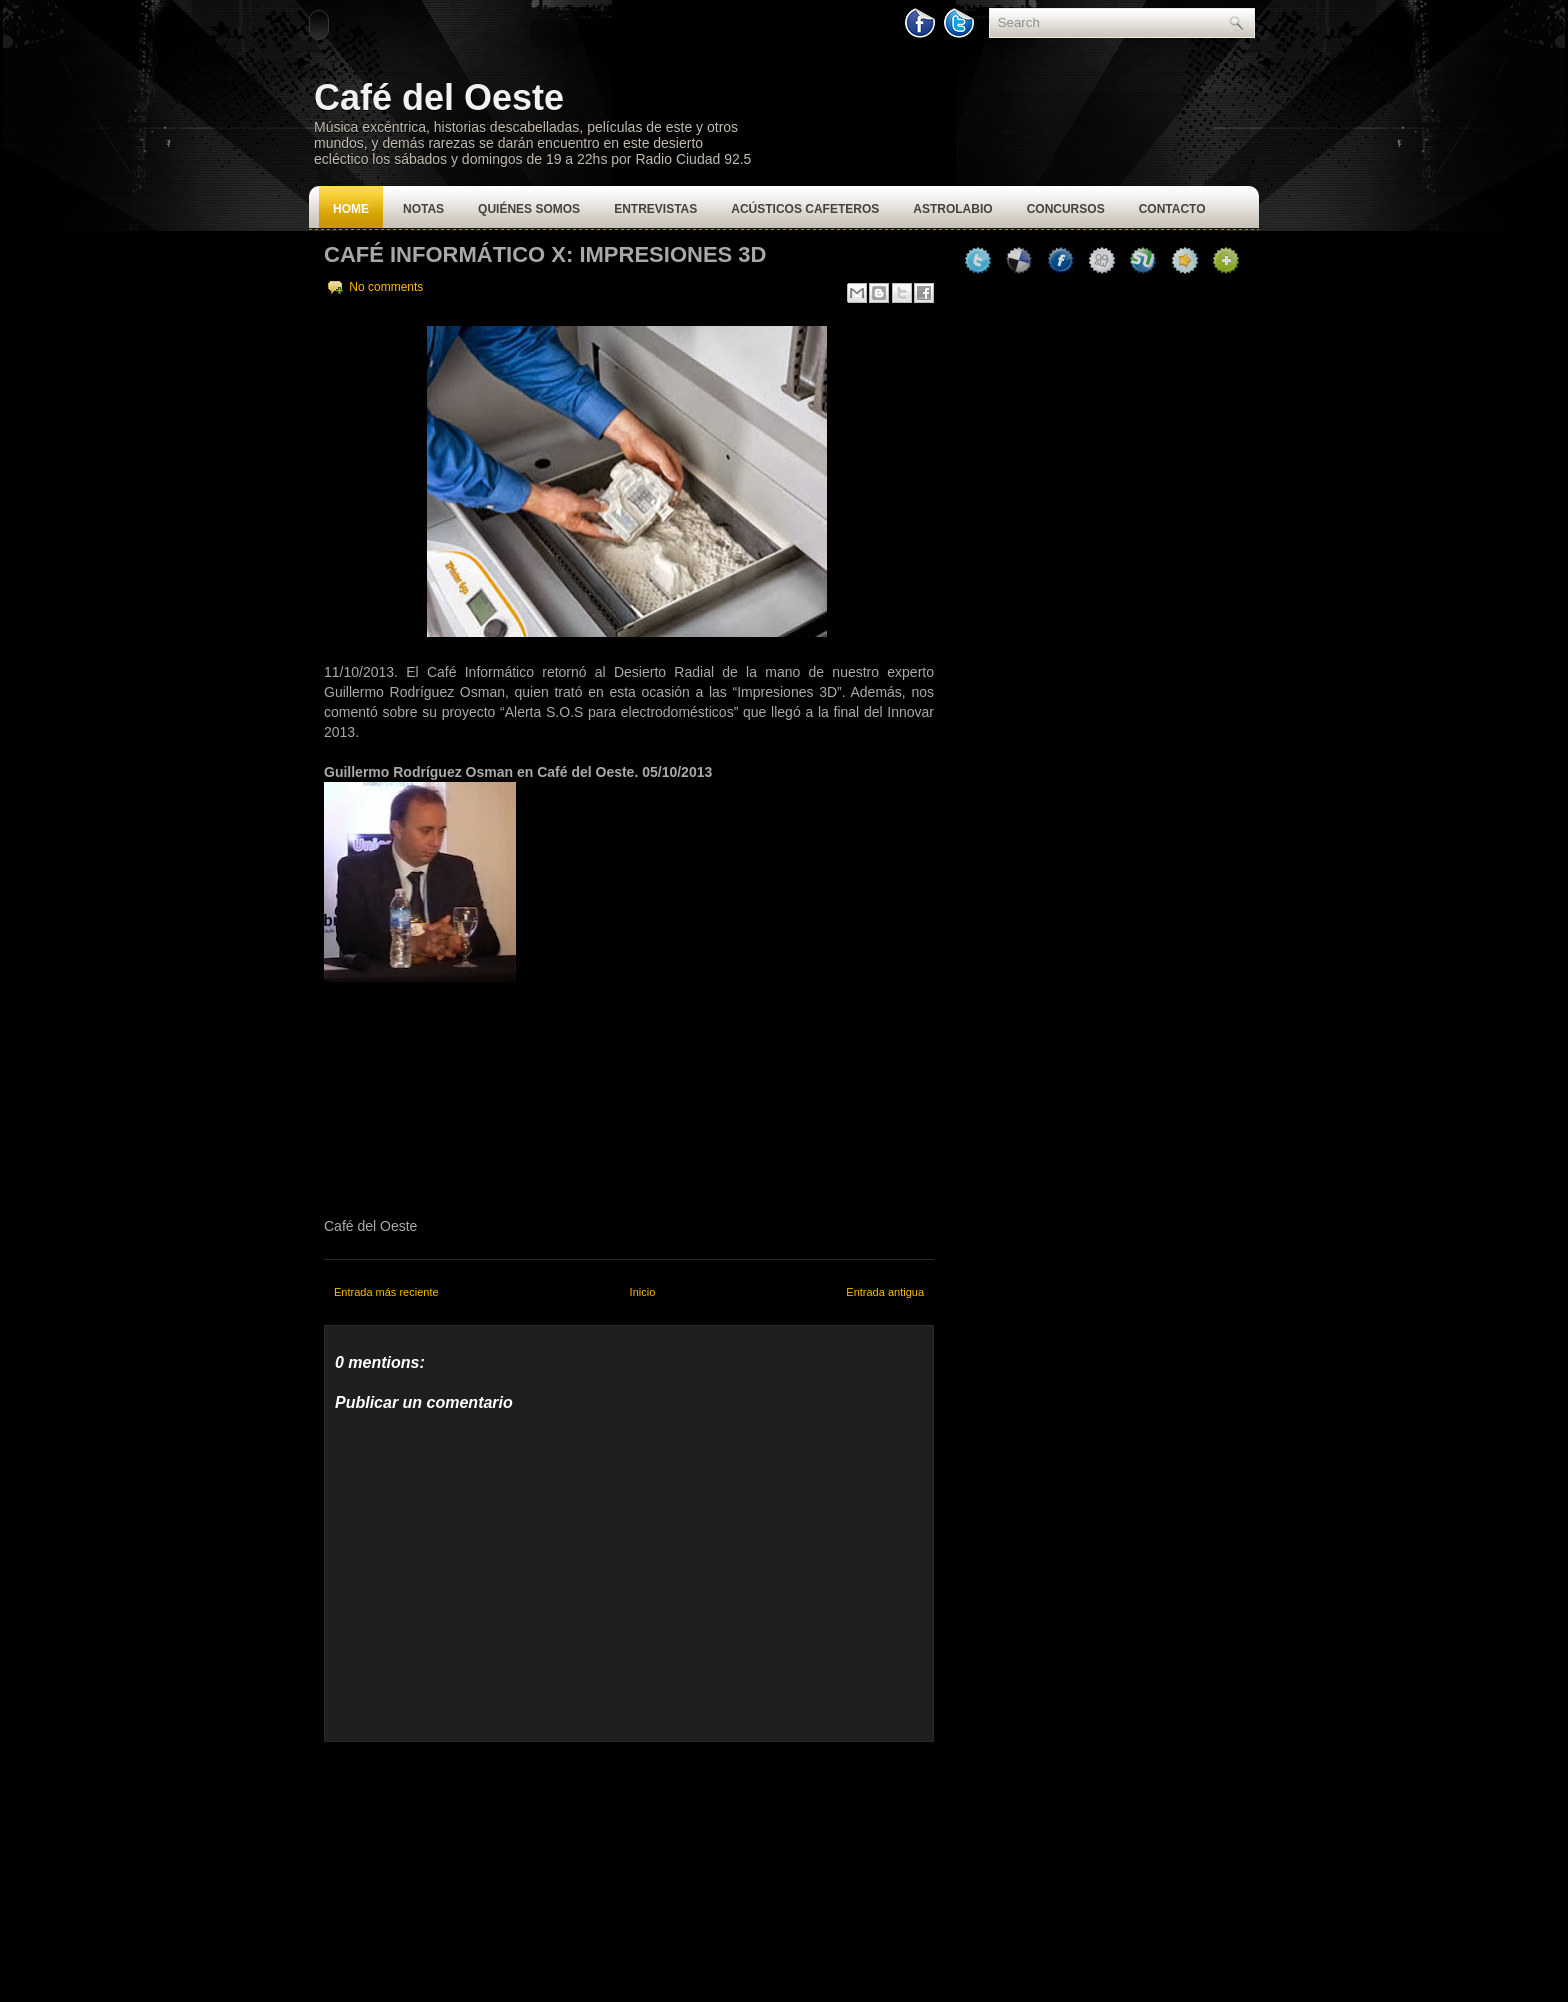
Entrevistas (655, 209)
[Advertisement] (474, 1867)
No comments (386, 287)
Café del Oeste (439, 97)
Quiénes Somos (529, 209)
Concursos (1066, 209)
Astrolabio (952, 209)
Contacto (1172, 209)
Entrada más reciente (386, 1292)
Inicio (643, 1292)
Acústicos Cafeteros (805, 209)
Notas (423, 209)
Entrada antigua (885, 1292)
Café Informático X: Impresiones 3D (545, 254)
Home (351, 209)
